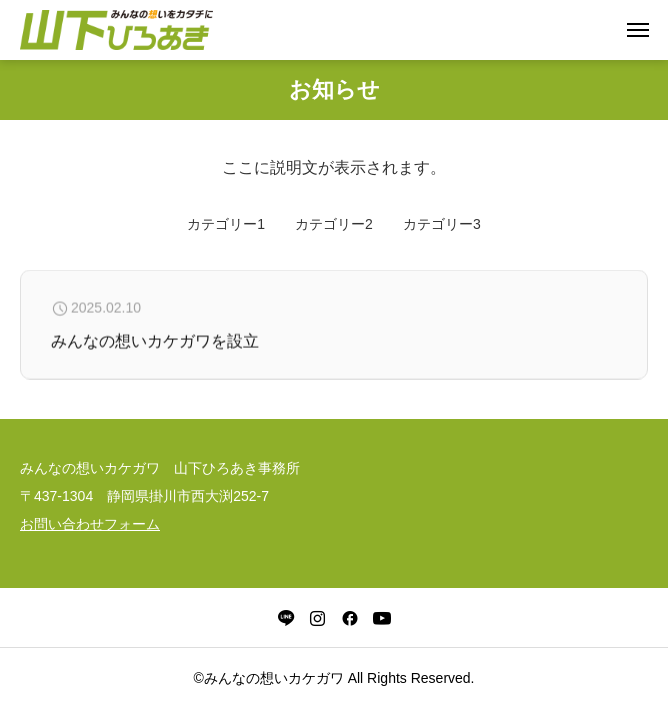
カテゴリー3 (442, 224)
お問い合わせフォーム (90, 524)
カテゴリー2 (334, 224)
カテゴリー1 (226, 224)
